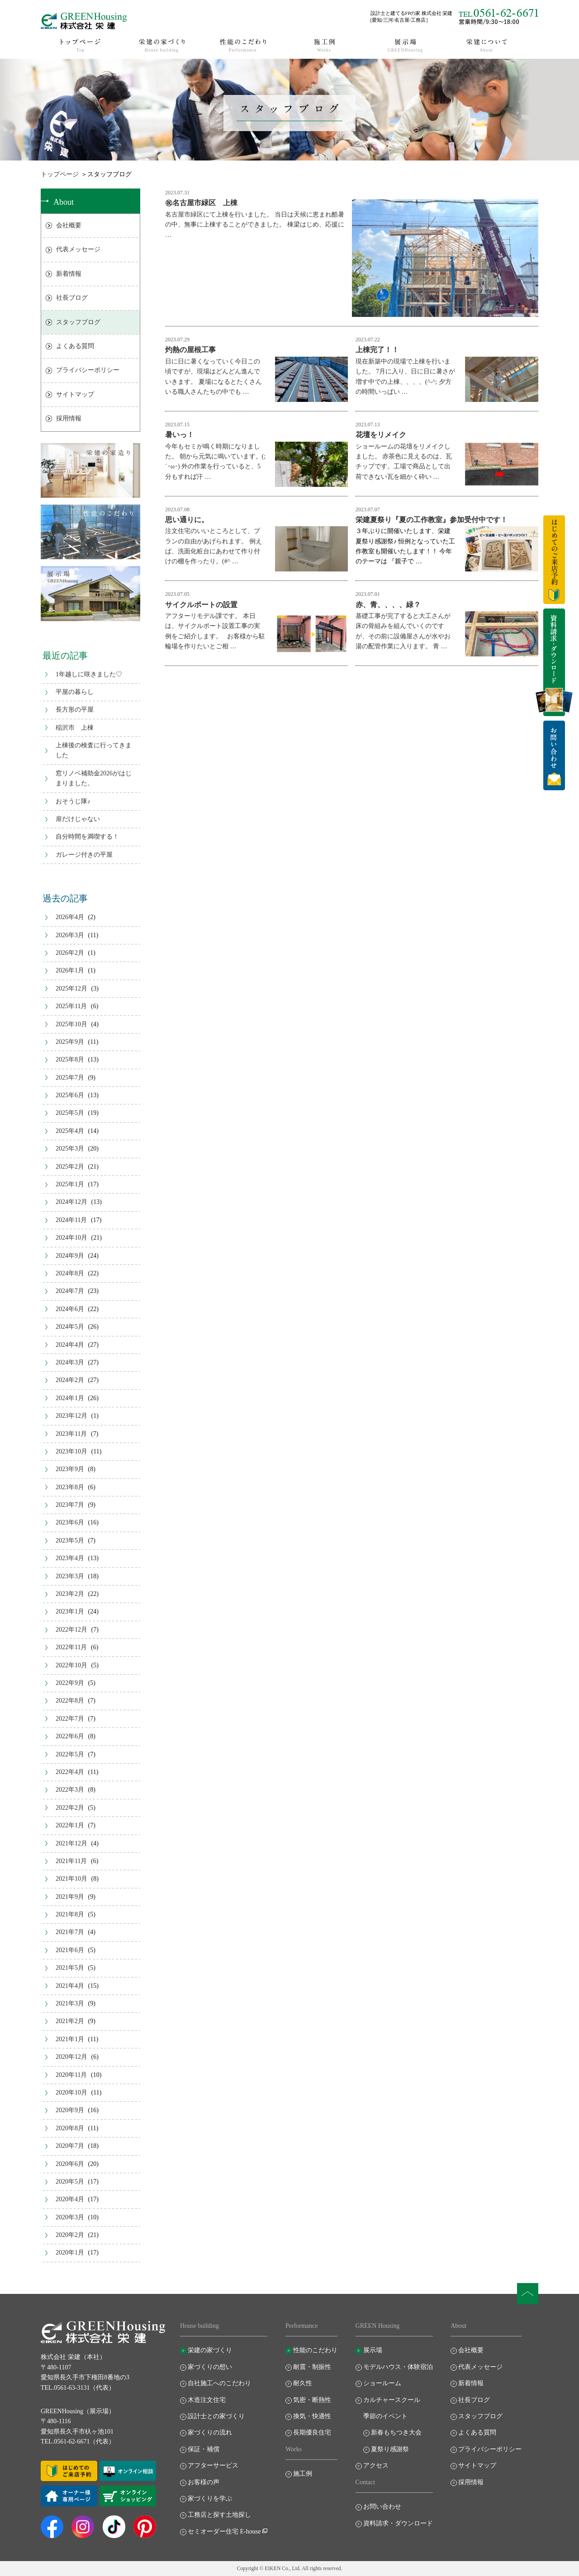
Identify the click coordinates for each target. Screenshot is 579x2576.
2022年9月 (70, 1683)
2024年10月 (71, 1237)
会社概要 (68, 225)
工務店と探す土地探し (219, 2514)
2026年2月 (70, 952)
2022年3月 (70, 1789)
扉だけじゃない (78, 819)
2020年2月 (70, 2235)
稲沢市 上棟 (75, 727)
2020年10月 (71, 2092)
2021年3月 (70, 2003)
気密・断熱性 (312, 2400)
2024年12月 (71, 1201)
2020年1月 (70, 2252)
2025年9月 (70, 1041)
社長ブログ (72, 297)
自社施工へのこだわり (219, 2383)
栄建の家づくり (210, 2350)
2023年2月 (70, 1593)
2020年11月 (71, 2074)
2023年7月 (70, 1504)
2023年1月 (70, 1611)
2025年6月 (70, 1095)
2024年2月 (70, 1380)
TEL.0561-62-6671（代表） (78, 2441)
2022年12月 (71, 1629)
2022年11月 (71, 1647)
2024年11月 (71, 1220)
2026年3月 (70, 935)
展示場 (372, 2350)
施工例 (302, 2473)
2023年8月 (70, 1487)
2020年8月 (70, 2128)
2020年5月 (70, 2181)
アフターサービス (213, 2465)
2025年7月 (70, 1077)
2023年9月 (70, 1469)
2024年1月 (70, 1398)
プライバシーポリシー (87, 370)
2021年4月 (70, 1985)
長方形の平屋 (75, 709)
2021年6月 (70, 1950)
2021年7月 (70, 1932)
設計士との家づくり (216, 2416)
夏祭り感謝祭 (390, 2449)
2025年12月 (71, 988)
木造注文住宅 (207, 2400)
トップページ (60, 174)
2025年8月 (70, 1059)
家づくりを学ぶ (210, 2498)
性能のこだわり (315, 2350)
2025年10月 (71, 1024)
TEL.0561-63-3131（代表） (78, 2387)
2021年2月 (70, 2021)
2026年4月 (70, 917)
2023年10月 (71, 1451)
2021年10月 (71, 1878)
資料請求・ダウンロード (398, 2523)
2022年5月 (70, 1754)
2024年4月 (70, 1344)
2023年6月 (70, 1522)
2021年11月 (71, 1861)
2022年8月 (70, 1700)
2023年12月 (71, 1415)
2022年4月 (70, 1772)
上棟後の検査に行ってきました (94, 750)
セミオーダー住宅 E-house (224, 2531)
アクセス (376, 2465)
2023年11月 (71, 1433)
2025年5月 (70, 1112)
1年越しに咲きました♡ (89, 674)
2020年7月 (70, 2145)
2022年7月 (70, 1718)
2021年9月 (70, 1896)
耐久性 (302, 2383)
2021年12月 (71, 1843)
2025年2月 (70, 1166)
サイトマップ (75, 394)
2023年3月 (70, 1576)
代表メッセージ (78, 249)
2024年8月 (70, 1273)
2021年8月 (70, 1914)
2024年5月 (70, 1326)
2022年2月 (70, 1807)
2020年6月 (70, 2164)
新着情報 (68, 273)
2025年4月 (70, 1131)
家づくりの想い (210, 2367)
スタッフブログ (78, 322)
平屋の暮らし (75, 692)
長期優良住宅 (312, 2432)
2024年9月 (70, 1255)
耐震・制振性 (312, 2367)
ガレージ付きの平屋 (84, 854)
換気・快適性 (312, 2416)
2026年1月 (70, 970)
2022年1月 (70, 1825)
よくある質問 (75, 346)
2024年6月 (70, 1309)
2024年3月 (70, 1362)
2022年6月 (70, 1736)
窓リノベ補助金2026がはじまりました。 (94, 778)
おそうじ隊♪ (73, 801)
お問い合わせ (382, 2506)
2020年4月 (70, 2199)
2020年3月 (70, 2217)
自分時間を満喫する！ (87, 836)
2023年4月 (70, 1558)
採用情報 (68, 418)
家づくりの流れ (210, 2432)
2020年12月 (71, 2056)
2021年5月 (70, 1967)
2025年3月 (70, 1148)
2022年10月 (71, 1665)
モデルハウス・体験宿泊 (398, 2367)
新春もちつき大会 (396, 2432)
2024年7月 (70, 1291)
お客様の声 (203, 2482)
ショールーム (382, 2383)
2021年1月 (70, 2039)
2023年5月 (70, 1540)
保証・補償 (203, 2449)
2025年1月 (70, 1184)
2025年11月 (71, 1006)
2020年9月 (70, 2110)
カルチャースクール (391, 2400)
